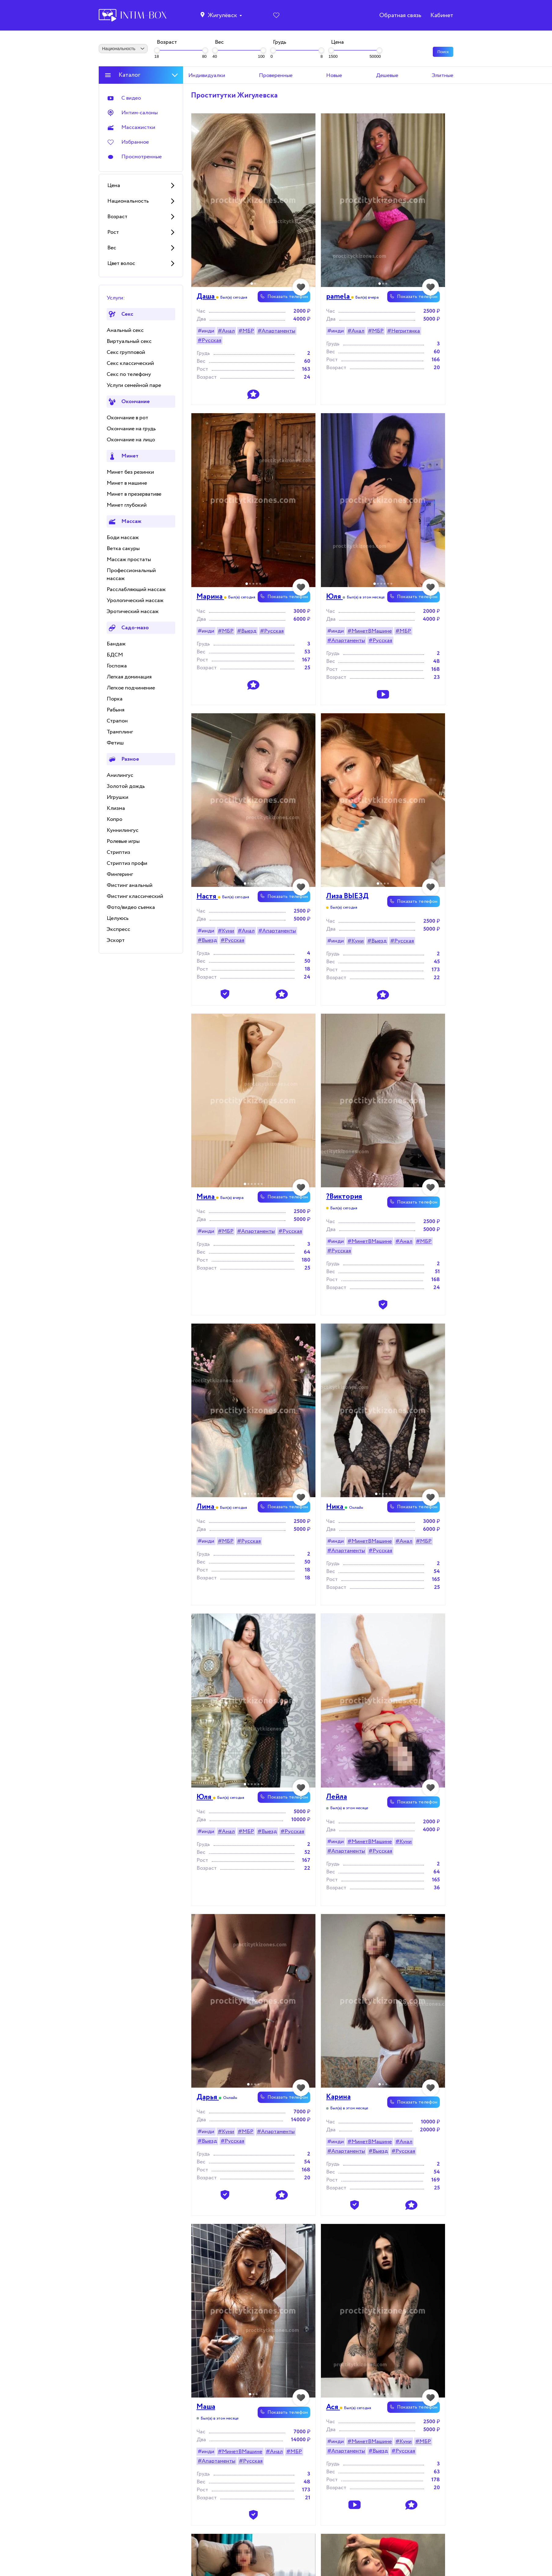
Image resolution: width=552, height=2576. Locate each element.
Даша (222, 296)
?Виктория (344, 1201)
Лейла (347, 1801)
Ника (344, 1506)
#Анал (226, 331)
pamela (352, 296)
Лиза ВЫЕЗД (347, 901)
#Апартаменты (276, 331)
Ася (348, 2407)
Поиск (443, 52)
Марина (226, 596)
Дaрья (217, 2097)
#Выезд (246, 631)
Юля (355, 596)
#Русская (209, 340)
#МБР (246, 331)
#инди (206, 331)
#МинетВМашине (370, 631)
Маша (217, 2411)
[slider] (157, 50)
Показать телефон (284, 296)
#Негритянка (403, 331)
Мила (220, 1197)
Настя (223, 896)
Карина (347, 2101)
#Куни (226, 931)
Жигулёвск (222, 15)
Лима (222, 1506)
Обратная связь (400, 15)
